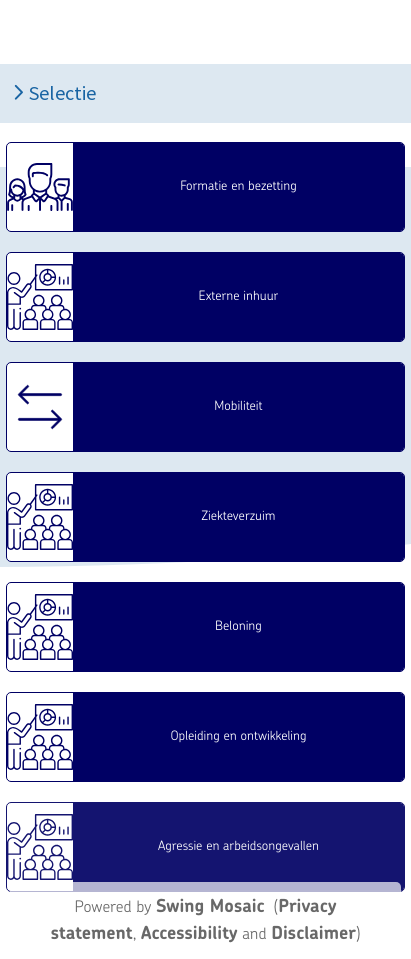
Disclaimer (313, 932)
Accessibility (189, 932)
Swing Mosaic (210, 905)
